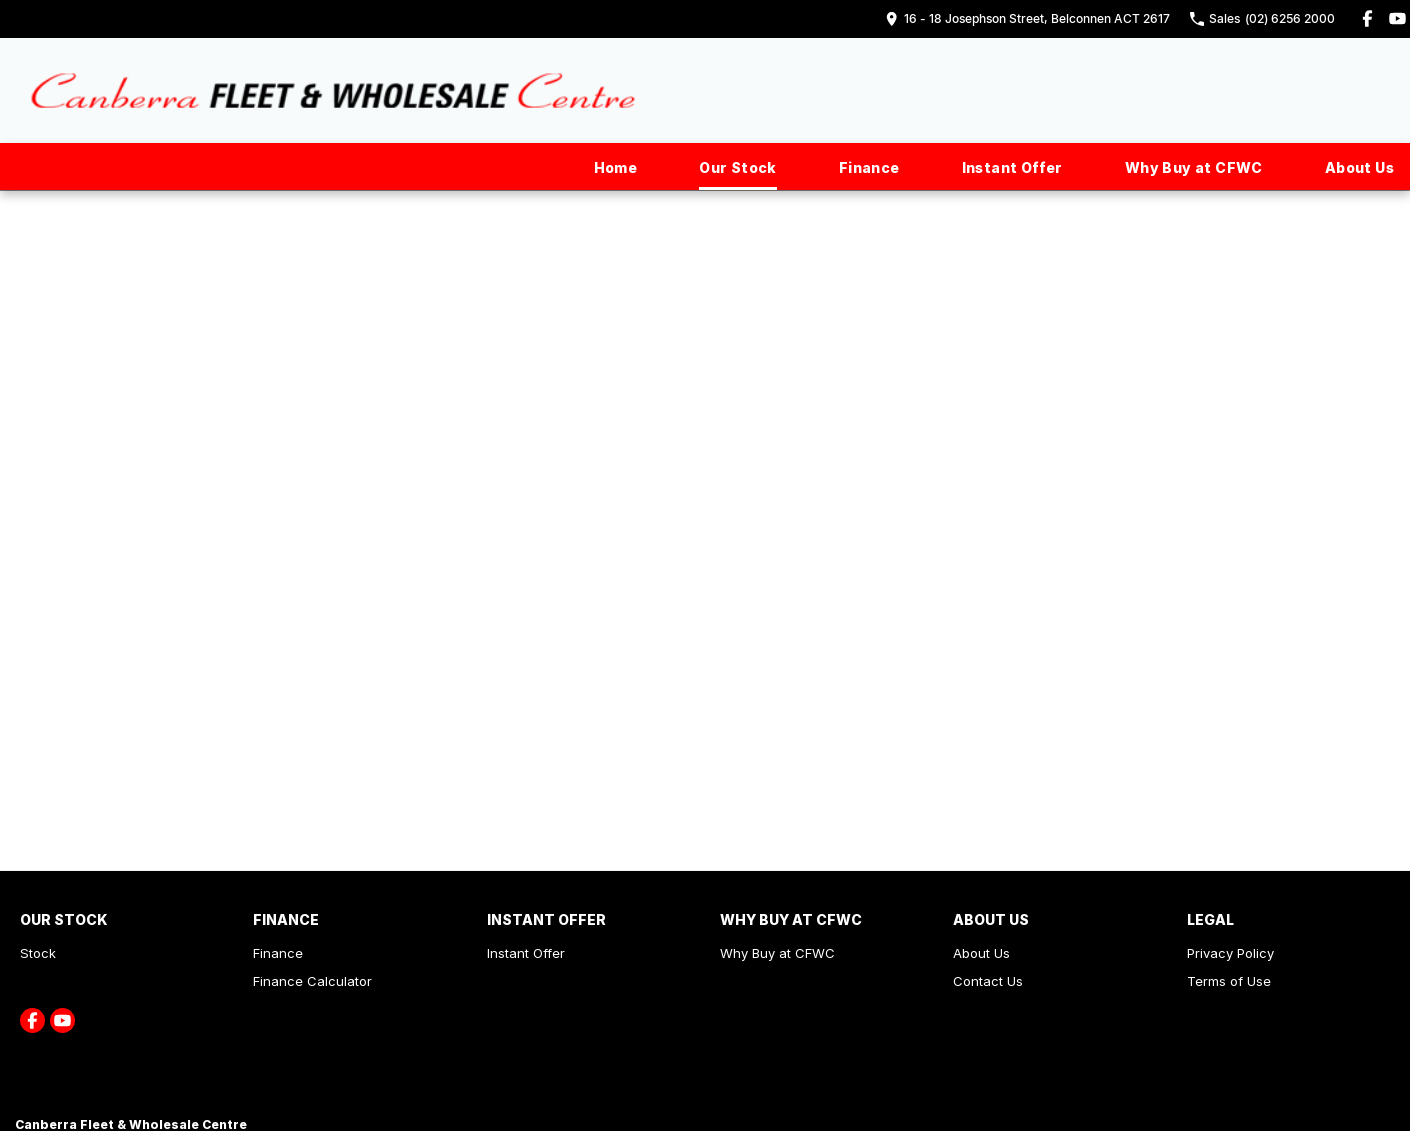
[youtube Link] (1397, 18)
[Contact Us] (1027, 18)
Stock (38, 953)
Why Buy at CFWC (1194, 167)
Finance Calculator (312, 981)
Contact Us (988, 981)
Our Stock (738, 167)
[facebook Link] (1367, 18)
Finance (869, 167)
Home (616, 167)
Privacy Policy (1230, 953)
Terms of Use (1229, 981)
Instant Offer (1012, 167)
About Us (1359, 167)
